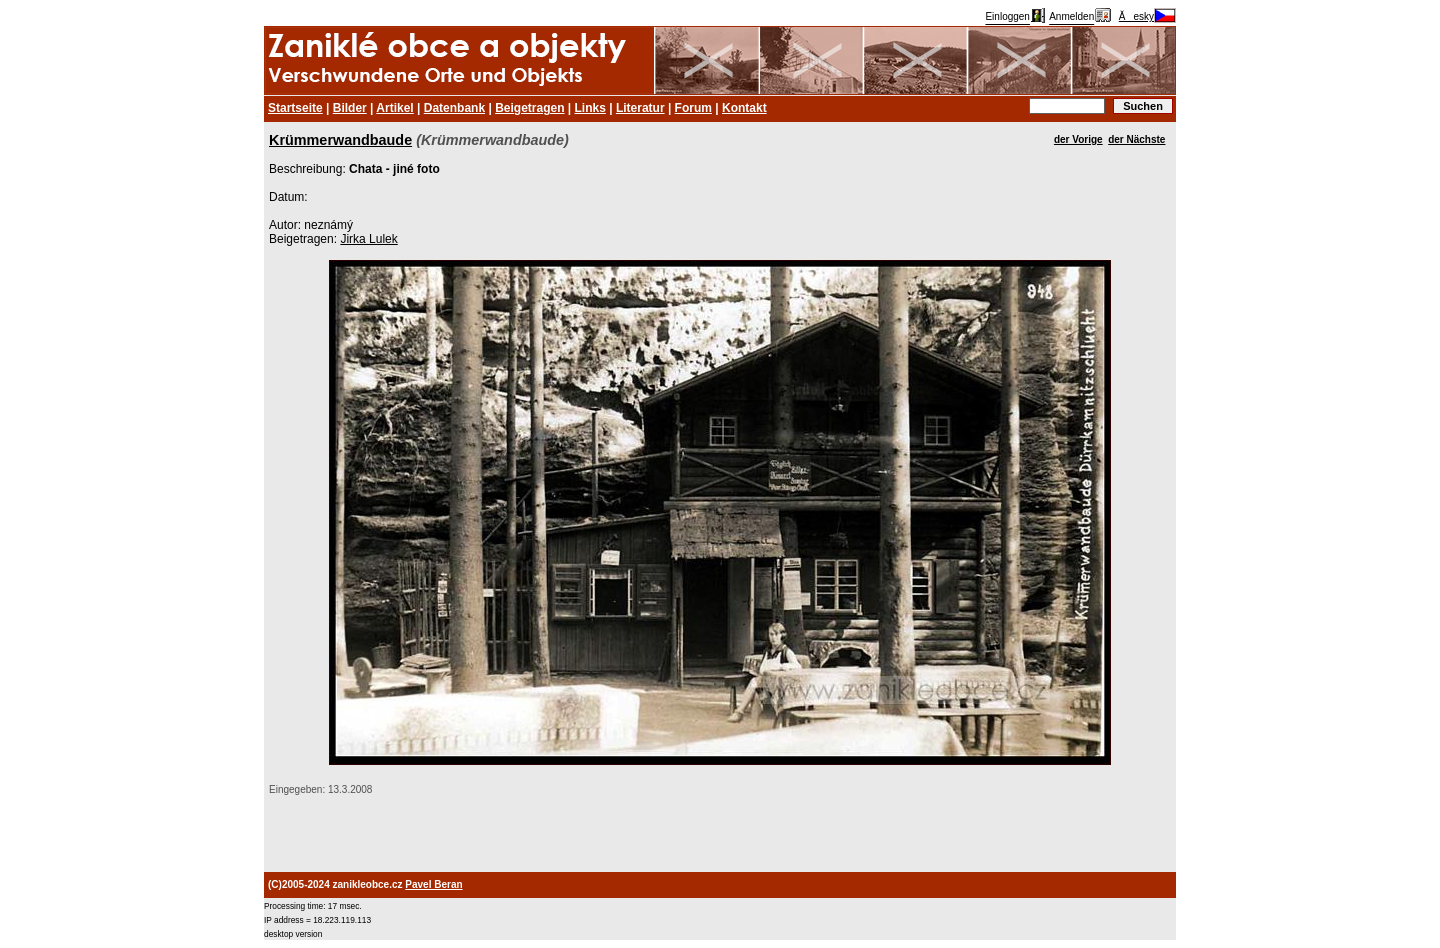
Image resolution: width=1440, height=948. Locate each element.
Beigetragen (529, 108)
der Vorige (1078, 139)
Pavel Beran (433, 884)
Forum (693, 108)
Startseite (295, 108)
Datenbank (454, 108)
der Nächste (1136, 139)
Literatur (640, 108)
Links (590, 108)
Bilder (350, 108)
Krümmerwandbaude (340, 140)
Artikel (394, 108)
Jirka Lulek (368, 239)
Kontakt (744, 108)
